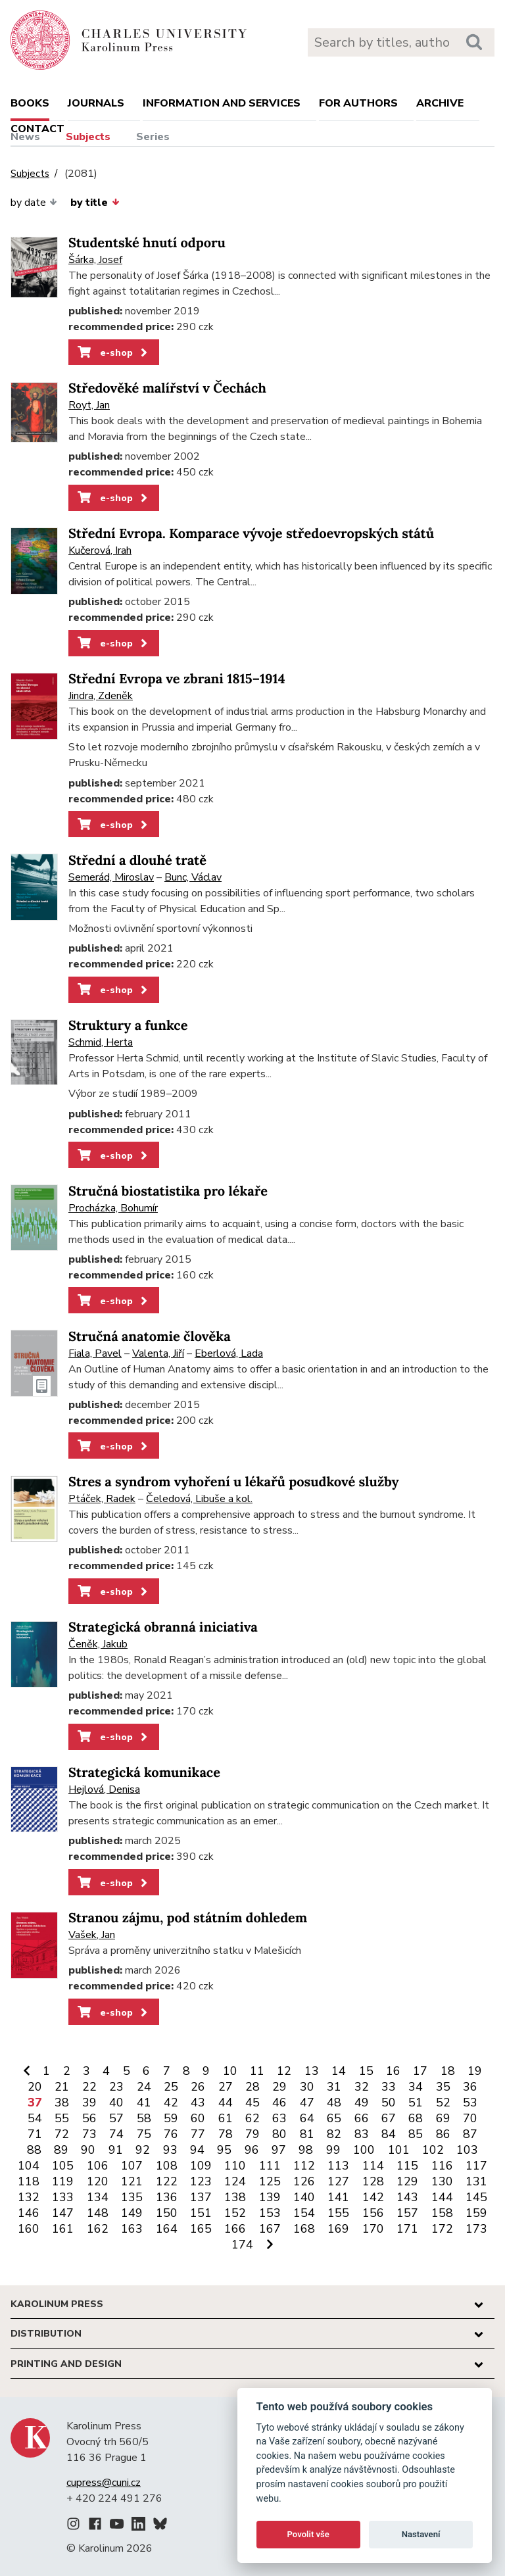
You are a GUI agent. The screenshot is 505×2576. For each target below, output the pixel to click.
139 (270, 2197)
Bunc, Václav (193, 877)
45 (252, 2102)
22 (89, 2087)
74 (116, 2134)
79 (252, 2134)
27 (225, 2087)
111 (270, 2166)
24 (144, 2087)
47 (307, 2102)
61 (225, 2118)
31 (334, 2087)
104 (28, 2166)
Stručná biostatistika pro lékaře (168, 1191)
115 (407, 2166)
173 (476, 2229)
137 (201, 2197)
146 (28, 2213)
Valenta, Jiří (158, 1353)
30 (307, 2087)
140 (304, 2197)
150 (167, 2213)
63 (279, 2118)
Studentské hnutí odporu (147, 243)
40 (116, 2102)
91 (115, 2150)
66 (361, 2118)
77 (198, 2134)
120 (97, 2181)
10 (230, 2071)
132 (28, 2197)
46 (279, 2102)
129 (407, 2181)
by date (34, 202)
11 (257, 2071)
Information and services (222, 103)
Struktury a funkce (127, 1025)
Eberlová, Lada (229, 1353)
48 (334, 2102)
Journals (96, 103)
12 (284, 2071)
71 (35, 2134)
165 (201, 2229)
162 (97, 2229)
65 (334, 2118)
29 (279, 2087)
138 (235, 2197)
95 (224, 2150)
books (30, 103)
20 (35, 2087)
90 (88, 2150)
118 (28, 2181)
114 (373, 2166)
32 (361, 2087)
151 (201, 2213)
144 (442, 2197)
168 (304, 2229)
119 (63, 2181)
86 (443, 2134)
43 (198, 2102)
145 (476, 2197)
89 (61, 2150)
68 (415, 2118)
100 (364, 2150)
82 (334, 2134)
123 (201, 2181)
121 (132, 2181)
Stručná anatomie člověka (149, 1336)
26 (198, 2087)
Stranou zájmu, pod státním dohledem (187, 1918)
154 (304, 2213)
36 (470, 2087)
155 (338, 2213)
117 (476, 2166)
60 (198, 2118)
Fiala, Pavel (95, 1353)
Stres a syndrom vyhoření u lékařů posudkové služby (233, 1482)
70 (470, 2118)
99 (333, 2150)
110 (235, 2166)
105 (63, 2166)
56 (89, 2118)
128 (373, 2181)
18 (448, 2071)
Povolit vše (308, 2534)
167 (270, 2229)
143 (407, 2197)
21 (62, 2087)
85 (415, 2134)
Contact (37, 129)
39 (89, 2102)
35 (443, 2087)
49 (361, 2102)
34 (415, 2087)
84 (388, 2134)
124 (235, 2181)
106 (97, 2166)
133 (63, 2197)
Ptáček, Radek (101, 1499)
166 (235, 2229)
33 (388, 2087)
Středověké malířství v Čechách (167, 388)
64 (307, 2118)
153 (270, 2213)
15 (366, 2071)
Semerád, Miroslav (111, 877)
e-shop (113, 352)
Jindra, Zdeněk (100, 696)
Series (153, 137)
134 (97, 2197)
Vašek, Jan (91, 1935)
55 (62, 2118)
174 (242, 2244)
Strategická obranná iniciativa (163, 1627)
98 (306, 2150)
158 (442, 2213)
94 (197, 2150)
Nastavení (421, 2534)
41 (144, 2102)
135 (132, 2197)
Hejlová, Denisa (104, 1789)
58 (144, 2118)
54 (35, 2118)
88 (34, 2150)
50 (388, 2102)
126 (304, 2181)
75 (144, 2134)
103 (467, 2150)
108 (167, 2166)
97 (279, 2150)
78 (225, 2134)
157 (407, 2213)
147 (63, 2213)
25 (171, 2087)
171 (407, 2229)
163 (132, 2229)
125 (270, 2181)
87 (470, 2134)
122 (167, 2181)
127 (338, 2181)
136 (167, 2197)
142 (373, 2197)
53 (470, 2102)
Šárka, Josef (95, 260)
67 (388, 2118)
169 (338, 2229)
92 (142, 2150)
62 (252, 2118)
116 (442, 2166)
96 (252, 2150)
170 (373, 2229)
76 (171, 2134)
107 (132, 2166)
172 (442, 2229)
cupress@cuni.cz (103, 2482)
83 (361, 2134)
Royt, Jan (89, 405)
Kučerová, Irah (100, 550)
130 (442, 2181)
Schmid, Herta (100, 1042)
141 (338, 2197)
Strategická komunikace (144, 1772)
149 (132, 2213)
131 (476, 2181)
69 (443, 2118)
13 (311, 2071)
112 (304, 2166)
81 (307, 2134)
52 (443, 2102)
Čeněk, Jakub (98, 1644)
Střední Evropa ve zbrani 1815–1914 (176, 679)
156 (373, 2213)
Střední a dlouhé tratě (137, 860)
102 (433, 2150)
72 (62, 2134)
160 (28, 2229)
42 (171, 2102)
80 (279, 2134)
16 (393, 2071)
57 (116, 2118)
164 (167, 2229)
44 (225, 2102)
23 (116, 2087)
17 (420, 2071)
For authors (358, 103)
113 (338, 2166)
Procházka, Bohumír (113, 1208)
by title (94, 202)
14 (338, 2071)
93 (170, 2150)
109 (201, 2166)
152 (235, 2213)
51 (415, 2102)
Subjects (88, 137)
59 (171, 2118)
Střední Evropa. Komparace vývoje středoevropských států (251, 533)
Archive (440, 103)
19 (475, 2071)
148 (97, 2213)
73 (89, 2134)
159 (476, 2213)
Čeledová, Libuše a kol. (199, 1499)
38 (62, 2102)
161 (63, 2229)
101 (399, 2150)
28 (252, 2087)
